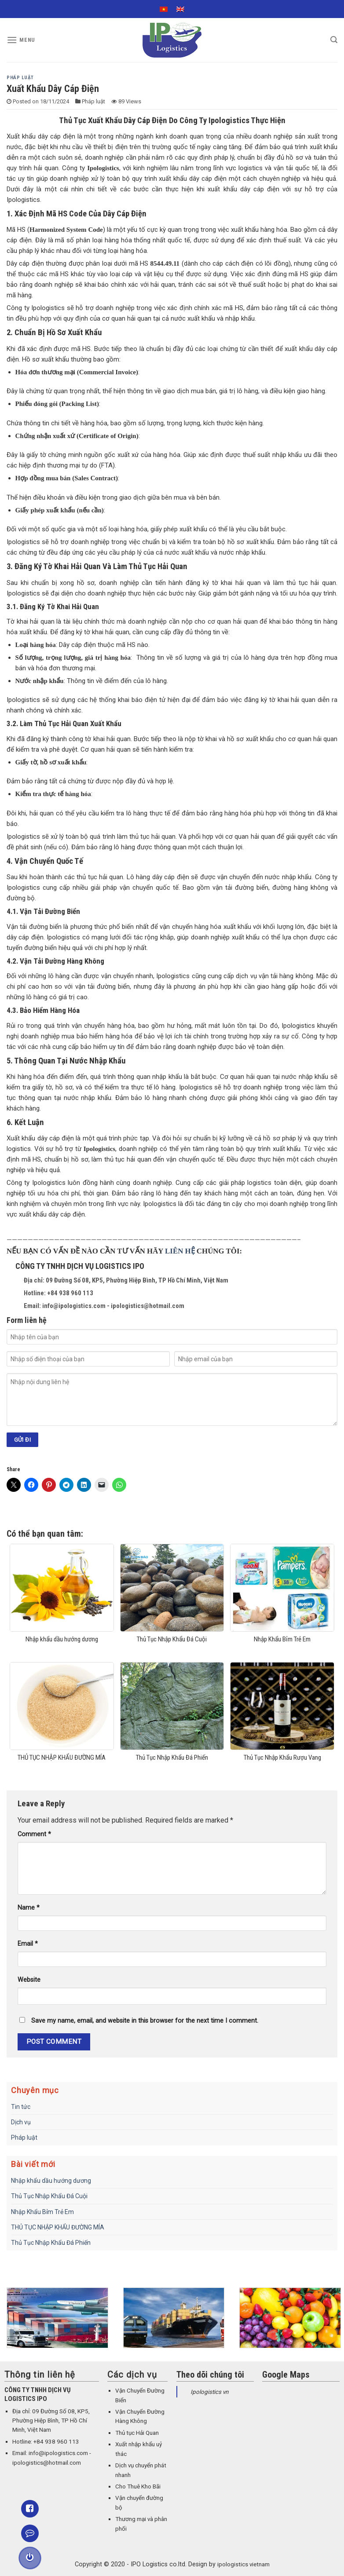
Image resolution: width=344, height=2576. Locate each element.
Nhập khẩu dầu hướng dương (51, 2180)
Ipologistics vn (209, 2392)
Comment (34, 1834)
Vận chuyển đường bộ (139, 2502)
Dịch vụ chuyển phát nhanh (140, 2470)
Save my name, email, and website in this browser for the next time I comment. (144, 2020)
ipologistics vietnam (243, 2564)
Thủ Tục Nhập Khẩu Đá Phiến (51, 2242)
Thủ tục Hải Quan (137, 2433)
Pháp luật (20, 77)
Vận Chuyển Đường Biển (140, 2395)
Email (28, 1944)
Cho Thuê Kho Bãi (138, 2486)
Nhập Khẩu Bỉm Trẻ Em (42, 2211)
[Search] (333, 39)
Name (29, 1907)
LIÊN (175, 1251)
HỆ (190, 1251)
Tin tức (20, 2106)
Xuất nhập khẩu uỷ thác (138, 2449)
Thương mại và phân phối (141, 2524)
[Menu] (21, 40)
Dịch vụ (21, 2122)
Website (29, 1980)
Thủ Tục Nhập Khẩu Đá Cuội (49, 2196)
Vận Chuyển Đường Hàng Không (140, 2416)
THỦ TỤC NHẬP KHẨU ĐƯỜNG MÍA (57, 2227)
